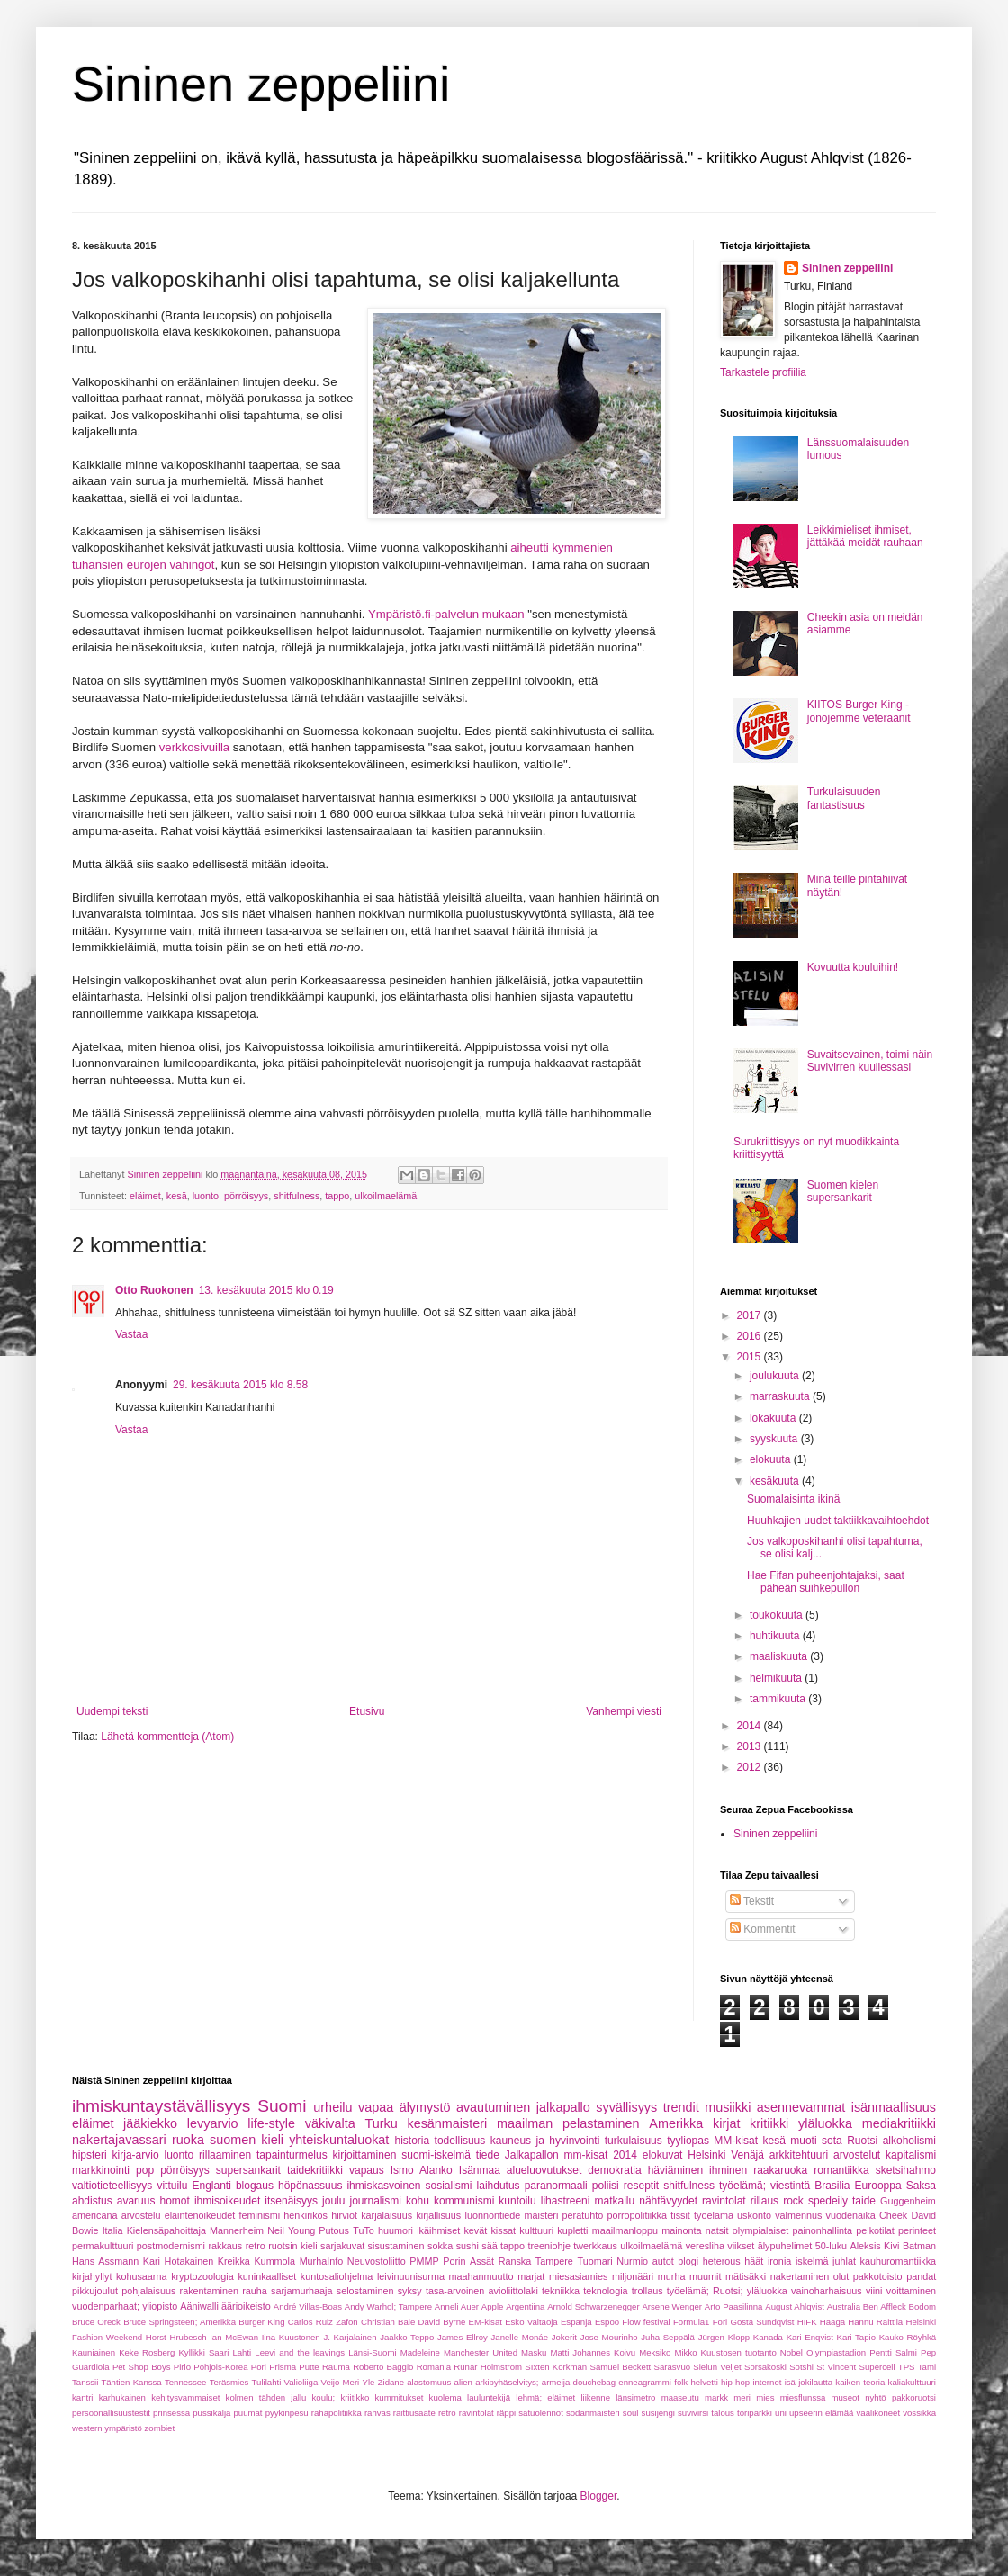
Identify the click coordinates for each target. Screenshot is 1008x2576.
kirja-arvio (135, 2155)
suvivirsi (693, 2413)
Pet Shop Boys (141, 2367)
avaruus (136, 2201)
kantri (82, 2397)
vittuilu (172, 2185)
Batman (919, 2245)
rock (793, 2201)
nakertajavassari (119, 2139)
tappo (337, 1195)
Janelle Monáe (519, 2337)
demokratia (614, 2170)
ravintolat (724, 2201)
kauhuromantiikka (898, 2261)
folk (681, 2382)
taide (864, 2201)
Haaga (832, 2322)
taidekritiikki (315, 2170)
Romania (434, 2367)
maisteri (542, 2215)
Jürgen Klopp (724, 2337)
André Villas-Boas (308, 2306)
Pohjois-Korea (221, 2367)
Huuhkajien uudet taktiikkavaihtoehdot (838, 1520)
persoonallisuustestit (111, 2413)
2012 (750, 1767)
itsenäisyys (291, 2201)
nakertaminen (799, 2276)
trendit (681, 2107)
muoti (803, 2140)
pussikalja (211, 2413)
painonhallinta (822, 2230)
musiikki (728, 2107)
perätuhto (583, 2215)
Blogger (598, 2496)
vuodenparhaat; (106, 2306)
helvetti (703, 2382)
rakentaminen (209, 2290)
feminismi (260, 2215)
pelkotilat (875, 2230)
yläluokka (825, 2123)
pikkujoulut (95, 2290)
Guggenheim (908, 2200)
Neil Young (291, 2230)
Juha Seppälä (668, 2337)
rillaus (764, 2201)
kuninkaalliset (267, 2276)
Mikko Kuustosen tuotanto (725, 2352)
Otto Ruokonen (154, 1290)
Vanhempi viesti (624, 1711)
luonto (206, 1195)
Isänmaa (479, 2170)
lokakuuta (774, 1418)
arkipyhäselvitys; (506, 2382)
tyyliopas (688, 2140)
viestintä (790, 2185)
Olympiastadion (836, 2352)
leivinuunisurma (411, 2276)
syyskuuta (775, 1438)
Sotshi (801, 2367)
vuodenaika (851, 2215)
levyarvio (212, 2123)
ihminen (728, 2170)
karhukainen (122, 2397)
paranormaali (556, 2185)
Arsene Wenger (672, 2306)
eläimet (145, 1195)
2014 (750, 1725)
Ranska (515, 2261)
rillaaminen (225, 2155)
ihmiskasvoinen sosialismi (409, 2185)
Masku (533, 2352)
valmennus (798, 2215)
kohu (417, 2201)
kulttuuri (536, 2230)
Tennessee (185, 2382)
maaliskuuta (780, 1656)
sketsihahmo (906, 2170)
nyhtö (875, 2397)
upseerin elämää (821, 2413)
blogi (688, 2261)
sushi (467, 2245)
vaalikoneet (879, 2413)
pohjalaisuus (149, 2290)
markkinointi (101, 2170)
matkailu (615, 2201)
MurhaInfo (322, 2261)
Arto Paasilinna (734, 2306)
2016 (750, 1336)
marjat (531, 2276)
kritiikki (769, 2123)
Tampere (554, 2261)
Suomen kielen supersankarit (842, 1191)
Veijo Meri (340, 2382)
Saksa (921, 2185)
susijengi (658, 2413)
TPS (906, 2367)
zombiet (160, 2428)
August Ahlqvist (794, 2306)
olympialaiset (760, 2230)
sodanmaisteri (593, 2413)
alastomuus (429, 2382)
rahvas (377, 2413)
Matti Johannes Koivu (592, 2352)
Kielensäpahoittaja (166, 2230)
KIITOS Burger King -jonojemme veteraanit (859, 710)
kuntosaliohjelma (337, 2276)
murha (672, 2276)
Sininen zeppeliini (261, 84)
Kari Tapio (857, 2337)
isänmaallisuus (893, 2107)
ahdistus (92, 2201)
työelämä (714, 2215)
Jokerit (564, 2337)
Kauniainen (93, 2352)
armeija (556, 2382)
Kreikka (234, 2261)
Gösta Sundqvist (763, 2322)
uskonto (754, 2215)
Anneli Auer (457, 2306)
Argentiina (525, 2306)
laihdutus (498, 2185)
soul (631, 2413)
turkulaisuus (633, 2140)
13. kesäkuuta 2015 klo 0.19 (266, 1290)
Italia (113, 2230)
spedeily (828, 2201)
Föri (720, 2322)
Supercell (878, 2367)
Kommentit (763, 1929)
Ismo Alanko (422, 2170)
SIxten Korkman (556, 2367)
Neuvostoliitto (376, 2261)
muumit (705, 2276)
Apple (493, 2306)
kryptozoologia (202, 2276)
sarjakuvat (342, 2245)
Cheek (893, 2215)
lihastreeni (565, 2201)
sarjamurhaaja (301, 2290)
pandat (921, 2276)
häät (753, 2261)
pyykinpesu (287, 2413)
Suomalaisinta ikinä (793, 1499)
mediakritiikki (899, 2123)
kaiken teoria (860, 2382)
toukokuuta (778, 1615)
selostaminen (365, 2290)
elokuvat (663, 2155)
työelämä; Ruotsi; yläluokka (727, 2290)
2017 (750, 1315)
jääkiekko (150, 2123)
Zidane (391, 2382)
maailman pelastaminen (568, 2123)
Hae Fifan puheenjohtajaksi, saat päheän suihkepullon (825, 1581)
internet (766, 2382)
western (87, 2428)
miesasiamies (578, 2276)
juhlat (844, 2261)
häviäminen (675, 2170)
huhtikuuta (776, 1635)
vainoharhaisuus (826, 2290)
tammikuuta (779, 1698)
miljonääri (632, 2276)
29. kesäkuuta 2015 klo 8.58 (240, 1384)
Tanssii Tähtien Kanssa (117, 2382)
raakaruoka (780, 2170)
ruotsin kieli (292, 2245)
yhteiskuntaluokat (339, 2139)
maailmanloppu (625, 2230)
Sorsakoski (765, 2367)
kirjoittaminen (365, 2155)
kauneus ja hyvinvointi (545, 2140)
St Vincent (836, 2367)
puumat (248, 2413)
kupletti (572, 2230)
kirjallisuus (438, 2215)
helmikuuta (777, 1678)
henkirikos (306, 2215)
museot (846, 2397)
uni (781, 2413)
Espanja (576, 2322)
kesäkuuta (776, 1481)
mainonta (681, 2230)
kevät (475, 2230)
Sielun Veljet (717, 2367)
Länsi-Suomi (372, 2352)
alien (463, 2382)
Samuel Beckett (620, 2367)
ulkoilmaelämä (386, 1195)
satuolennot (540, 2413)
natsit (717, 2230)
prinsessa (171, 2413)
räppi (506, 2413)
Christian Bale (388, 2322)
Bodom (922, 2306)
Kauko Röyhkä (907, 2337)
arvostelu (141, 2215)
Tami (927, 2367)
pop (145, 2170)
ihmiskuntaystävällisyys (161, 2105)
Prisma (282, 2367)
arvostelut (856, 2155)
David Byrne (442, 2322)
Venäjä (747, 2155)
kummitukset (399, 2397)
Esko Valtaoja (531, 2322)
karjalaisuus (386, 2215)
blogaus (255, 2185)
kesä (176, 1195)
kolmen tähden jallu (266, 2397)
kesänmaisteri (447, 2123)
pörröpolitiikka (637, 2215)
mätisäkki (745, 2276)
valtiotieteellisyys (112, 2185)
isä (790, 2382)
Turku (380, 2123)
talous (722, 2413)
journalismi (374, 2201)
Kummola (274, 2261)
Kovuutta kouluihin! (852, 967)
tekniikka (561, 2290)
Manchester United (481, 2352)
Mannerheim (237, 2230)
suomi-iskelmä (436, 2155)
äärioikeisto (246, 2306)
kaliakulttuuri (912, 2382)
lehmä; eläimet (545, 2397)
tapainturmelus (292, 2155)
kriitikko (354, 2397)
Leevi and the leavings (300, 2352)
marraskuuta (781, 1396)
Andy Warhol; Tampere (388, 2306)
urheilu (332, 2107)
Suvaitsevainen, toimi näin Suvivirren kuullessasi (869, 1060)
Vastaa (131, 1334)
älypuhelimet (785, 2245)
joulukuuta (776, 1375)
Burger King (261, 2322)
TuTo (363, 2230)
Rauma (336, 2367)
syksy (410, 2290)
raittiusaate (414, 2413)
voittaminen (911, 2290)
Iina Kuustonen (291, 2337)
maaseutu (680, 2397)
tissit (680, 2215)
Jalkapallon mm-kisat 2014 (571, 2155)
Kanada (768, 2337)
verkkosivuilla (194, 747)
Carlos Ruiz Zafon (323, 2322)
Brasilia (832, 2185)
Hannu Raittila (875, 2322)
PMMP (424, 2261)
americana (94, 2215)
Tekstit (752, 1901)
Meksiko (654, 2352)
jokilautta (815, 2382)
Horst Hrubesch (176, 2337)
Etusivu (366, 1711)
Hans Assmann (105, 2261)
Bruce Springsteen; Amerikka (179, 2322)
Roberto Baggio (383, 2367)
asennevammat (801, 2107)
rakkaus (225, 2245)
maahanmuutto (481, 2276)
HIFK (807, 2322)
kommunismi (464, 2201)
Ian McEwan (234, 2337)
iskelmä (812, 2261)
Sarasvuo (672, 2367)
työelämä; (742, 2185)
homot (175, 2201)
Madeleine (420, 2352)
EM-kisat (485, 2322)
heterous (722, 2261)
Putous (334, 2230)
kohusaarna (141, 2276)
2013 (750, 1746)
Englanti (211, 2185)
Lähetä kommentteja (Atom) (167, 1736)
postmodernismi (171, 2245)
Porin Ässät (468, 2261)
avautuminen (493, 2107)
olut (841, 2276)
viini (874, 2290)
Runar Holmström (488, 2367)
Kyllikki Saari (203, 2352)
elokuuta (772, 1459)
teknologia (605, 2290)
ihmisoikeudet (227, 2201)
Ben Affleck (884, 2306)
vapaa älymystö (404, 2107)
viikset (740, 2245)
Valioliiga (301, 2382)
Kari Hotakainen (178, 2261)
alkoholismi (909, 2140)
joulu (333, 2201)
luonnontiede (492, 2215)
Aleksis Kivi (875, 2245)
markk (716, 2397)
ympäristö (123, 2428)
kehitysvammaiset (185, 2397)
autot (663, 2261)
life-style (271, 2123)
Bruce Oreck (96, 2322)
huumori (395, 2230)
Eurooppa (878, 2185)
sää (489, 2245)
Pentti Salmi (893, 2352)
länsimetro (635, 2397)
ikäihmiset (438, 2230)
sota (832, 2140)
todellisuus (460, 2140)
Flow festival (646, 2322)
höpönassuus (310, 2185)
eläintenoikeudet (200, 2215)
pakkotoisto (878, 2276)
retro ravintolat (466, 2413)
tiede (488, 2155)
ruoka (188, 2139)
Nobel (791, 2352)
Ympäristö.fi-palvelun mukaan (446, 614)
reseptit (641, 2185)
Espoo (607, 2322)
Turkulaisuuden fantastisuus (844, 798)
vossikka (919, 2413)
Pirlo (182, 2367)
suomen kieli (247, 2139)
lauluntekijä (488, 2397)
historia (411, 2140)
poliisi (605, 2185)
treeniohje (548, 2245)
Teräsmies (229, 2382)
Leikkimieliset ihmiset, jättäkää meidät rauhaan (865, 536)
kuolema (445, 2397)
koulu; (324, 2397)
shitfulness (297, 1195)
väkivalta (330, 2123)
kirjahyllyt (92, 2276)
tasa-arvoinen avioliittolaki (482, 2290)
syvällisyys (626, 2107)
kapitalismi (911, 2155)
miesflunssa (803, 2397)
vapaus (366, 2170)
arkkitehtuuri (799, 2155)
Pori (258, 2367)
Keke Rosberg (147, 2352)
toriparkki (754, 2413)
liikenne (595, 2397)
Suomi (281, 2105)
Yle (369, 2382)
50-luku (831, 2245)
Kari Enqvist (810, 2337)
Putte (309, 2367)
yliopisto (159, 2306)
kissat (503, 2230)
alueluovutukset (544, 2170)
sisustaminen (396, 2245)
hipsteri (89, 2155)
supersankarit (248, 2170)
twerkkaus (595, 2245)
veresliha (705, 2245)
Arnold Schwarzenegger (593, 2306)
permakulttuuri (102, 2245)
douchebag (594, 2382)
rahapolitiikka (336, 2413)
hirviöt (344, 2215)
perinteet (917, 2230)
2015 (750, 1357)
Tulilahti (267, 2382)
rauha (254, 2290)
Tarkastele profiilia (763, 372)
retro (256, 2245)
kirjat (726, 2123)
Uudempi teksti (112, 1711)
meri (742, 2397)
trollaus (647, 2290)
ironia (779, 2261)
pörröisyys (246, 1195)
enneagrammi (644, 2382)
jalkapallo (563, 2107)
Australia (843, 2306)
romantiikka (841, 2170)
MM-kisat (736, 2140)
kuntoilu (517, 2201)
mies (765, 2397)
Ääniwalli (199, 2306)
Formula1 (691, 2322)
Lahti (241, 2352)
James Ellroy (462, 2337)
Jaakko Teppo (407, 2337)
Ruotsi (862, 2140)
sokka (440, 2245)
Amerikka (676, 2123)
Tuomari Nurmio (612, 2261)
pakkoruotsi (914, 2397)
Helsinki (706, 2155)
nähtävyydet (668, 2201)
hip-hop (735, 2382)
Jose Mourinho (609, 2337)
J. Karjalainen (349, 2337)
